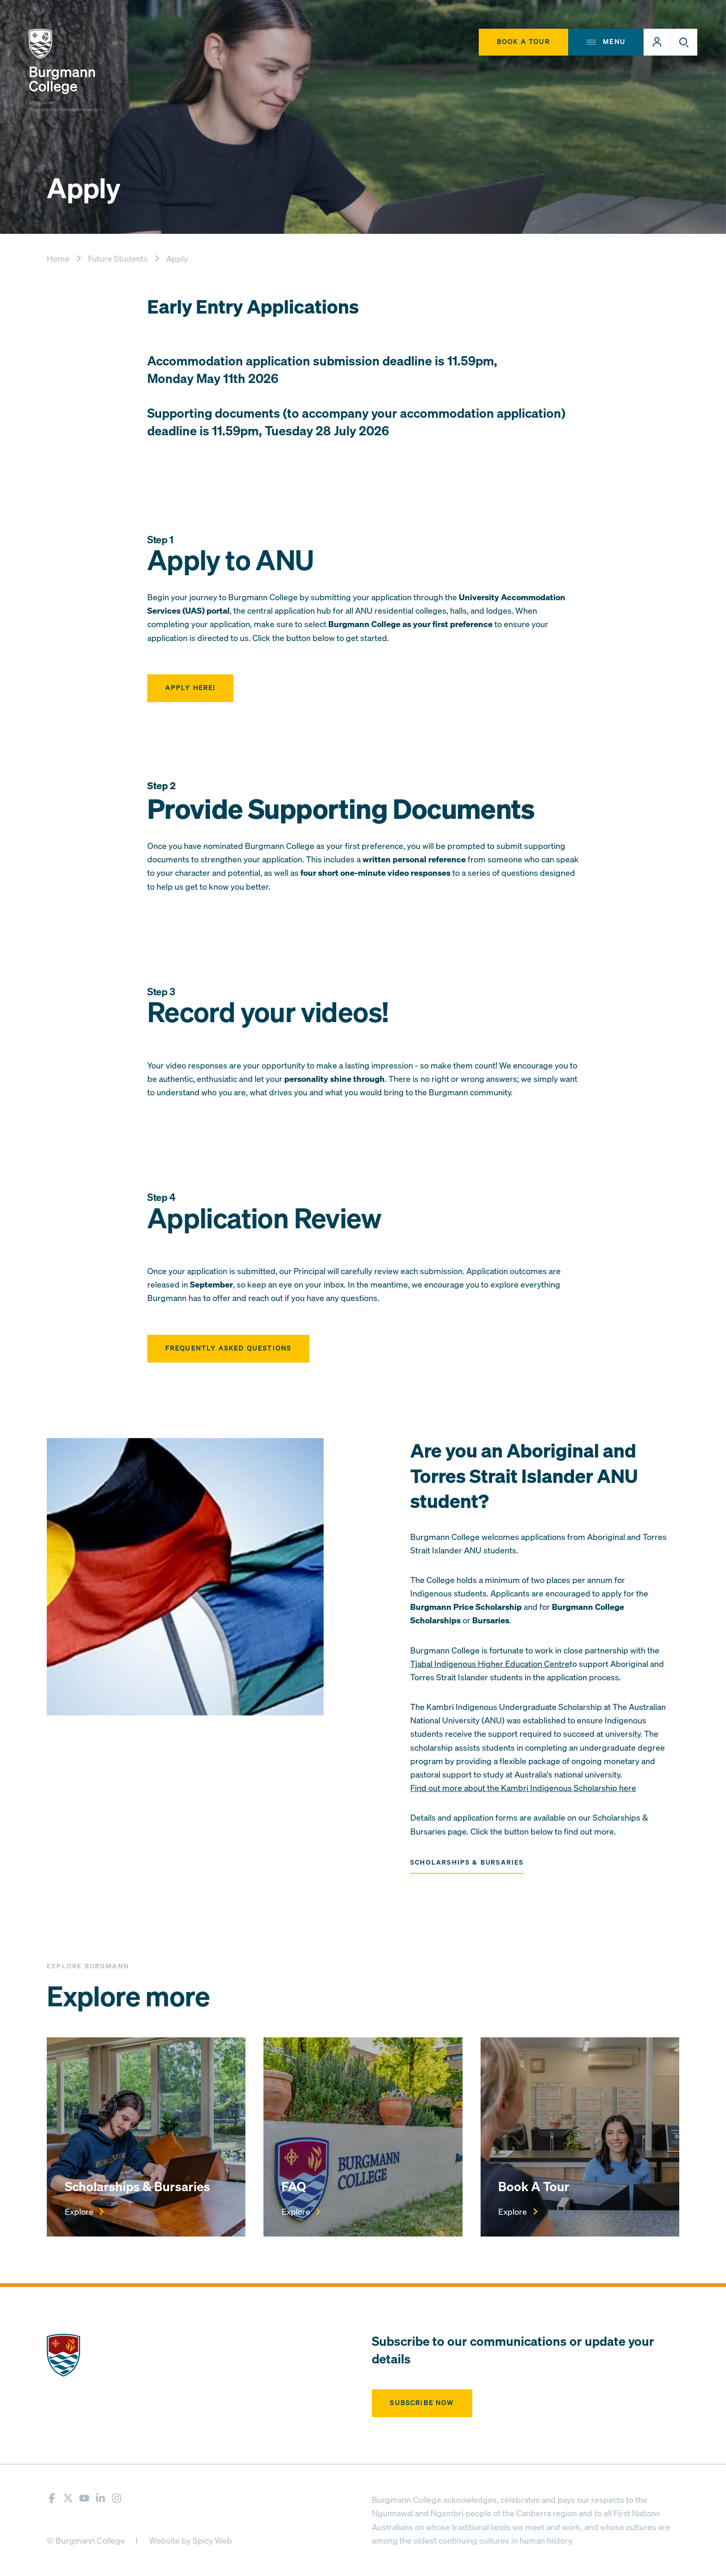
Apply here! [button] (190, 688)
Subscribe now (422, 2403)
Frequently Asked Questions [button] (228, 1348)
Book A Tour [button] (523, 42)
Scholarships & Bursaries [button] (467, 1863)
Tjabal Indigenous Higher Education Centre (490, 1664)
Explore (84, 2211)
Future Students (118, 258)
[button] (657, 42)
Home (58, 258)
